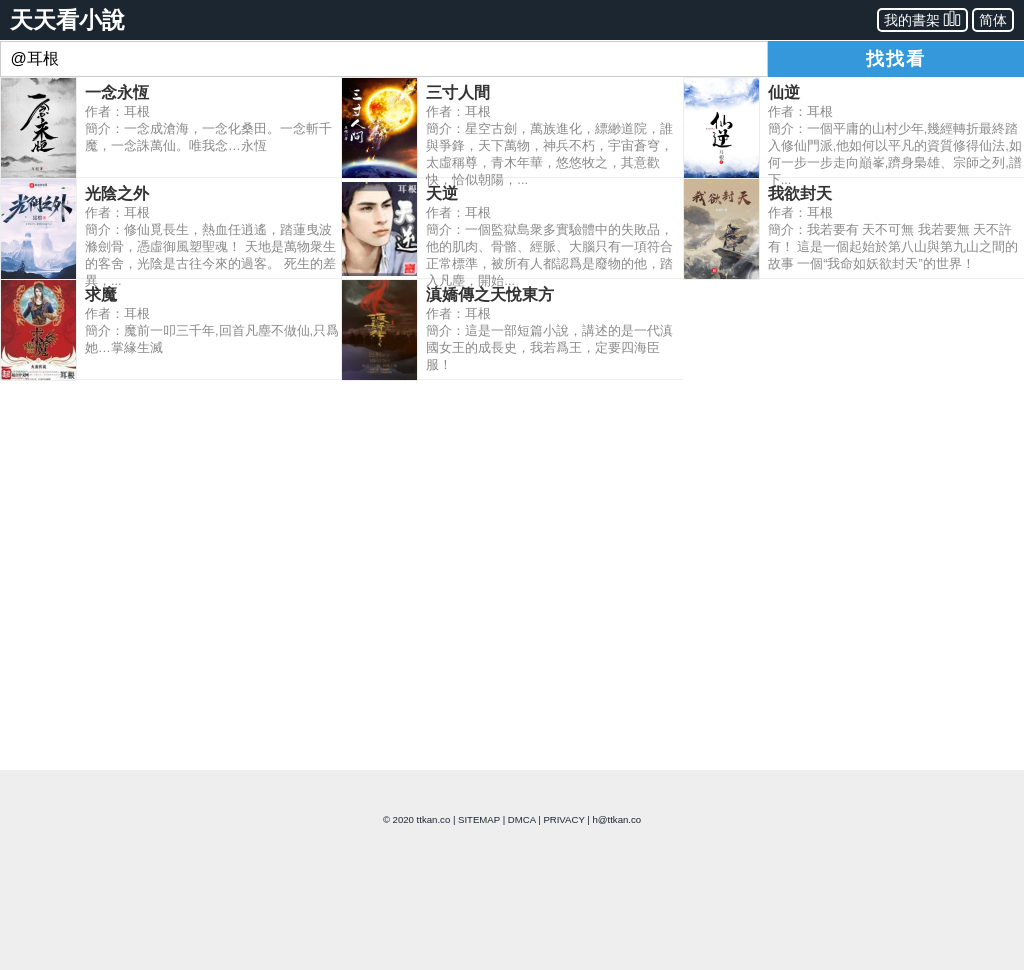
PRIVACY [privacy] (563, 819)
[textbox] (384, 59)
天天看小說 (67, 20)
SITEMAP (479, 819)
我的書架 (922, 18)
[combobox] (384, 59)
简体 (993, 20)
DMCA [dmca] (522, 819)
